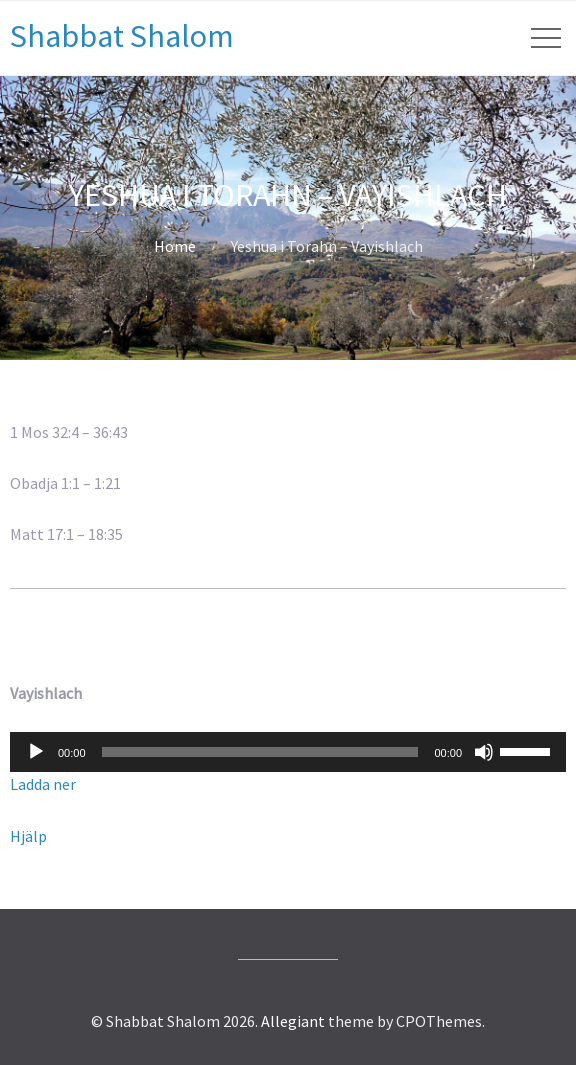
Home (175, 246)
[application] (288, 752)
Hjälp (28, 836)
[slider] (260, 752)
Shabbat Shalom (122, 36)
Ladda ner (43, 784)
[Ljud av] (484, 752)
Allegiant (293, 1021)
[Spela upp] (36, 752)
